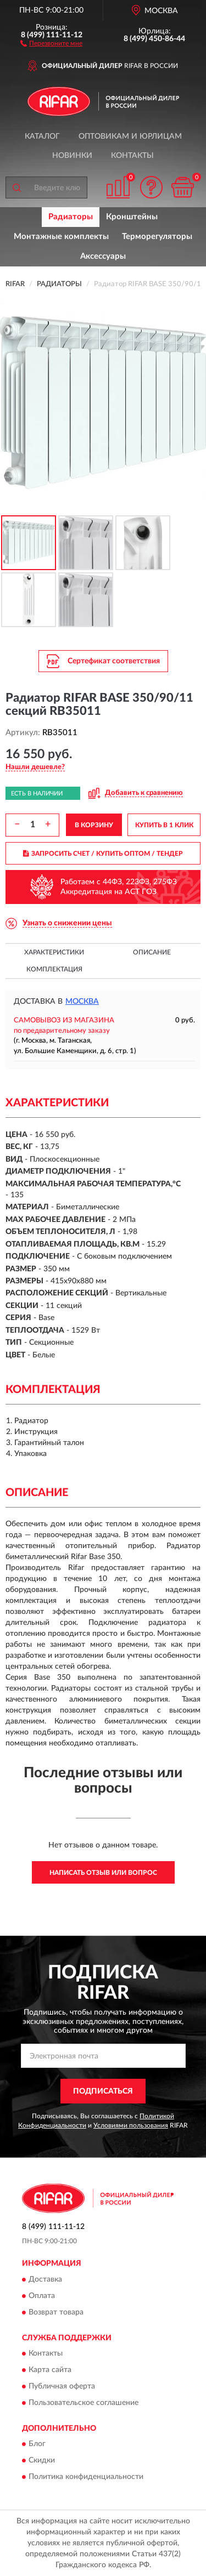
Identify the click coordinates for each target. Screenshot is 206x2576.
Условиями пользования (130, 2125)
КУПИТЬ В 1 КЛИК (164, 825)
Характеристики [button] (54, 952)
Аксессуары (103, 256)
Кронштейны (132, 217)
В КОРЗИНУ (94, 825)
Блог (37, 2444)
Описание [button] (152, 952)
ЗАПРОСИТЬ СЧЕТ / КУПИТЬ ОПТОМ (103, 853)
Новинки (72, 156)
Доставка (45, 2279)
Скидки (42, 2461)
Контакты (132, 156)
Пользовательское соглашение (83, 2403)
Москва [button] (82, 1001)
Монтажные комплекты (61, 236)
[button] (51, 42)
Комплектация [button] (54, 969)
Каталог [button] (42, 136)
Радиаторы (70, 217)
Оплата (42, 2296)
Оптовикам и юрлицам (130, 136)
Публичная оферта (62, 2386)
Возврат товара (56, 2312)
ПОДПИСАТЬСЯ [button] (103, 2091)
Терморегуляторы (157, 236)
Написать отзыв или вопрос (103, 1872)
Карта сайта (50, 2370)
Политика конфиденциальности (86, 2477)
